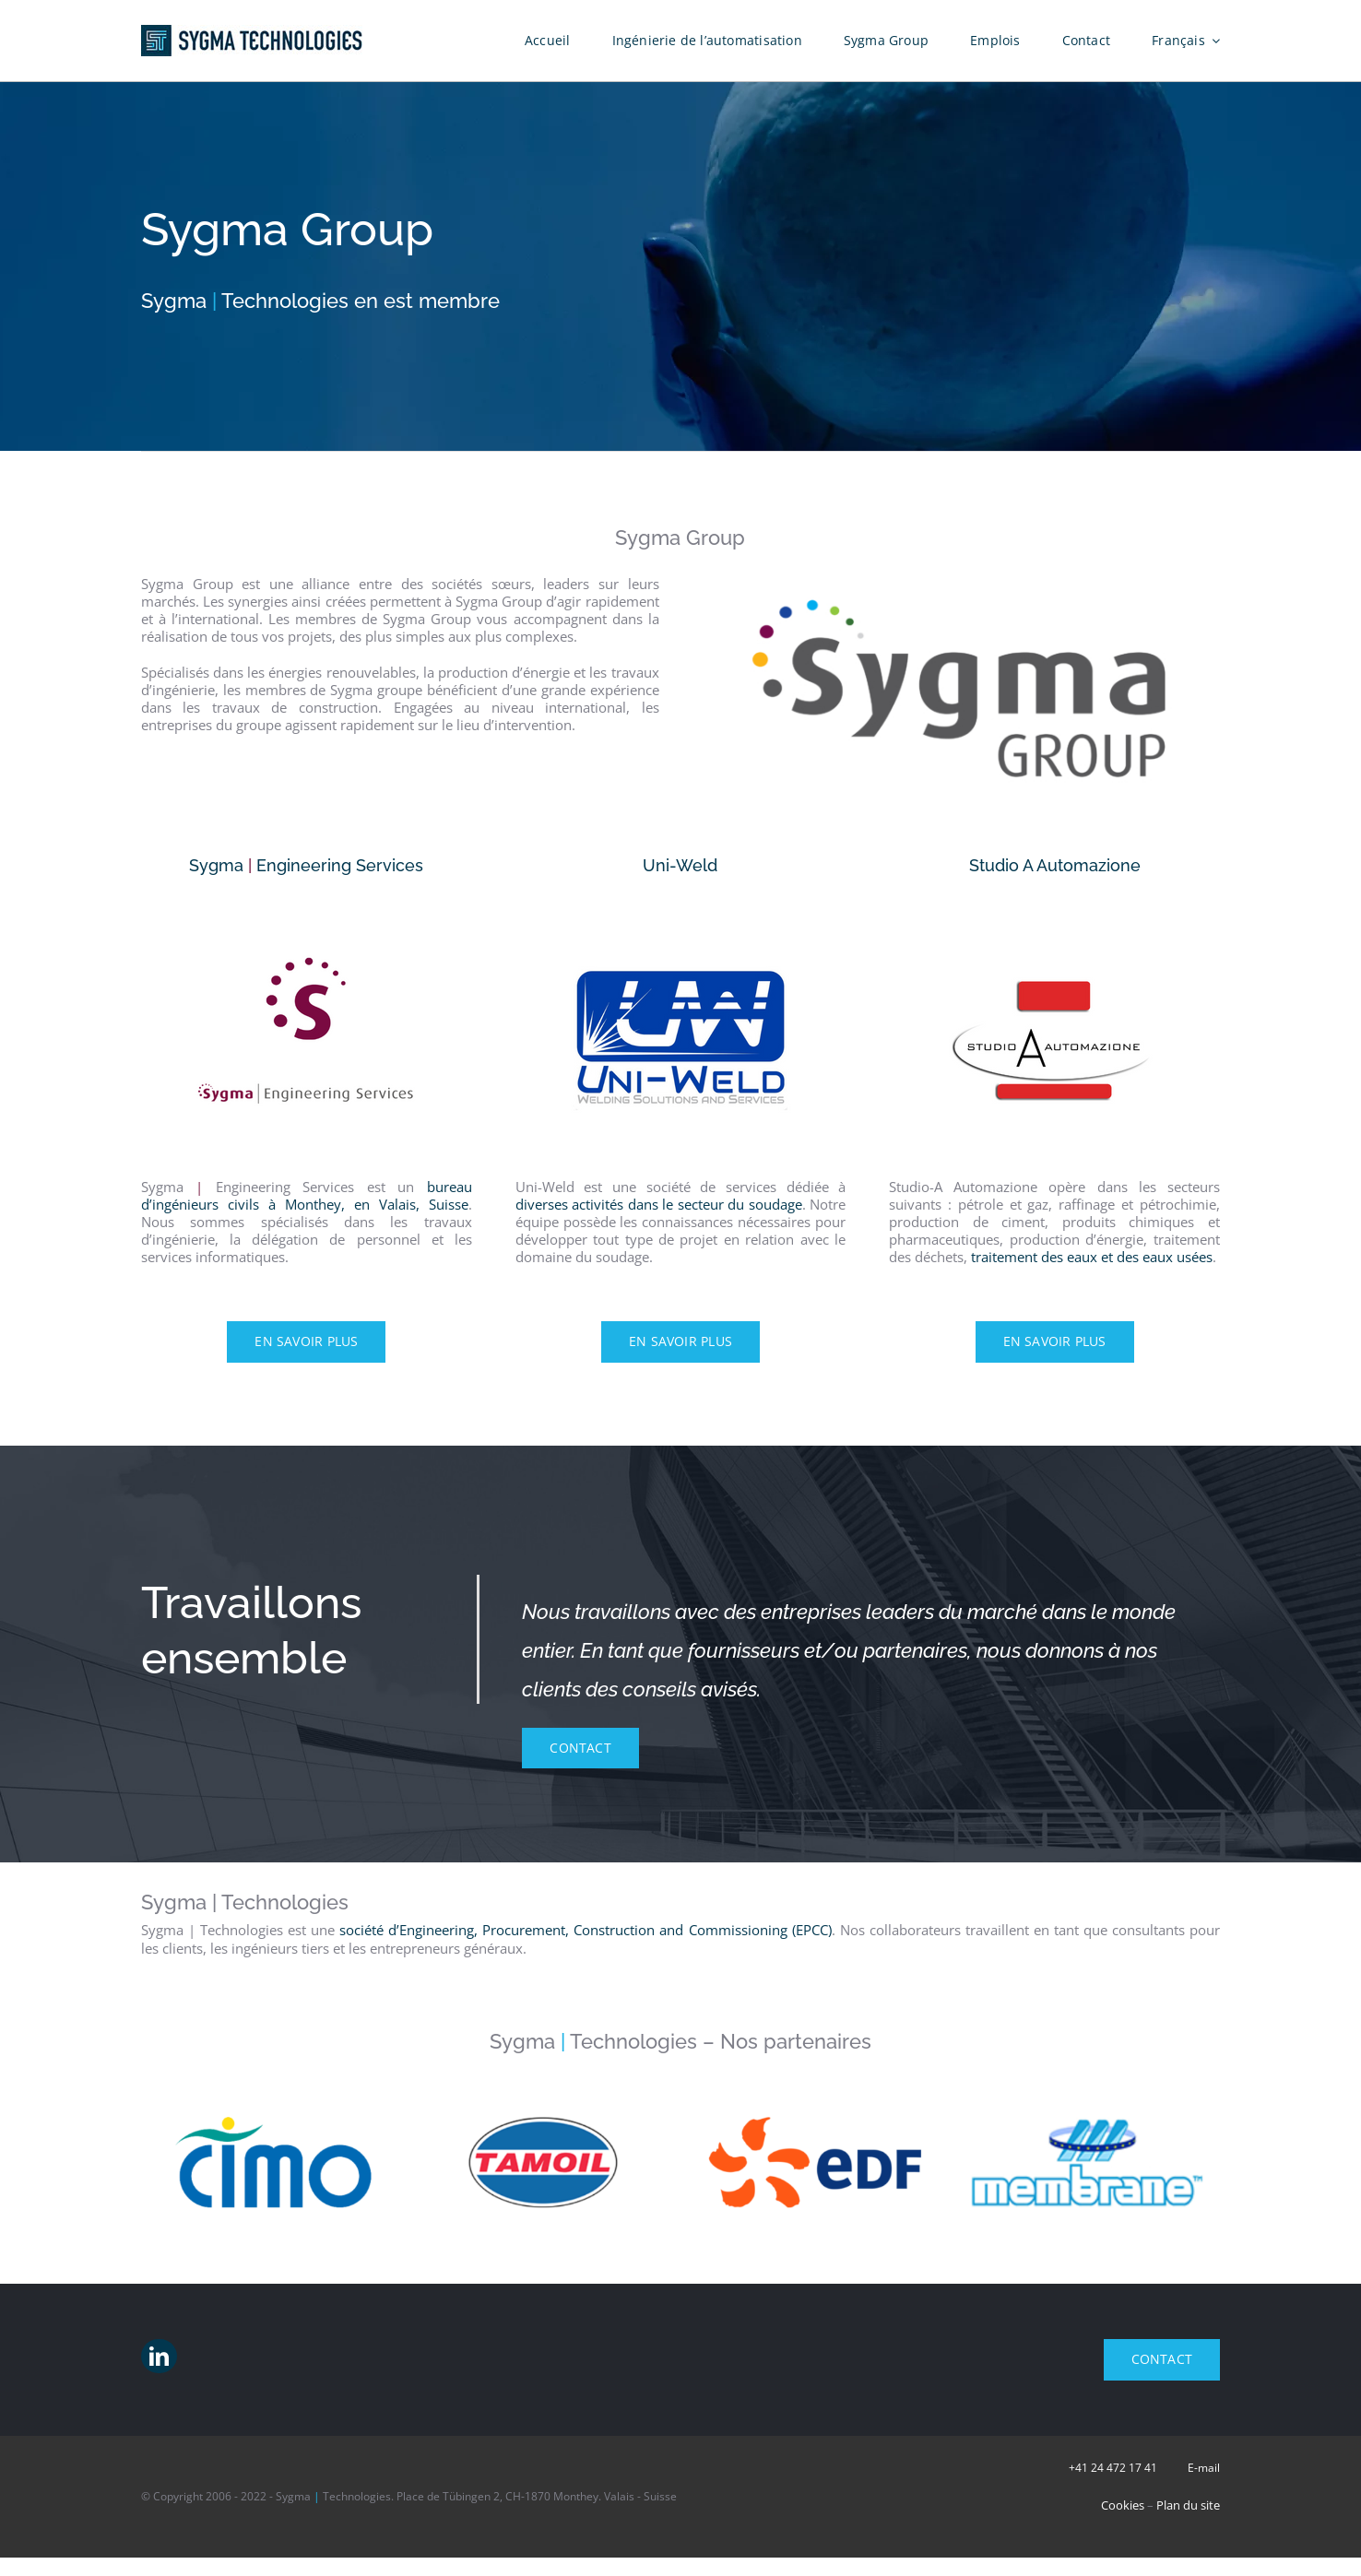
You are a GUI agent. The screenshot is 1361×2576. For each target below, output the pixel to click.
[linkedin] (159, 2356)
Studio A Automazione (1055, 865)
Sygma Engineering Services (306, 865)
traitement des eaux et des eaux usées (1092, 1256)
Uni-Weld (680, 865)
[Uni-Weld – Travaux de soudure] (680, 908)
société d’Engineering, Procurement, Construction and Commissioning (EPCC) (585, 1929)
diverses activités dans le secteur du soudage (658, 1204)
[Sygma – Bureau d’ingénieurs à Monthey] (306, 908)
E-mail (1204, 2468)
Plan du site (1188, 2505)
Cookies (1122, 2505)
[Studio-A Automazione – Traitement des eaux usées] (1055, 908)
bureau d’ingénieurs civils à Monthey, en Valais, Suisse (306, 1195)
